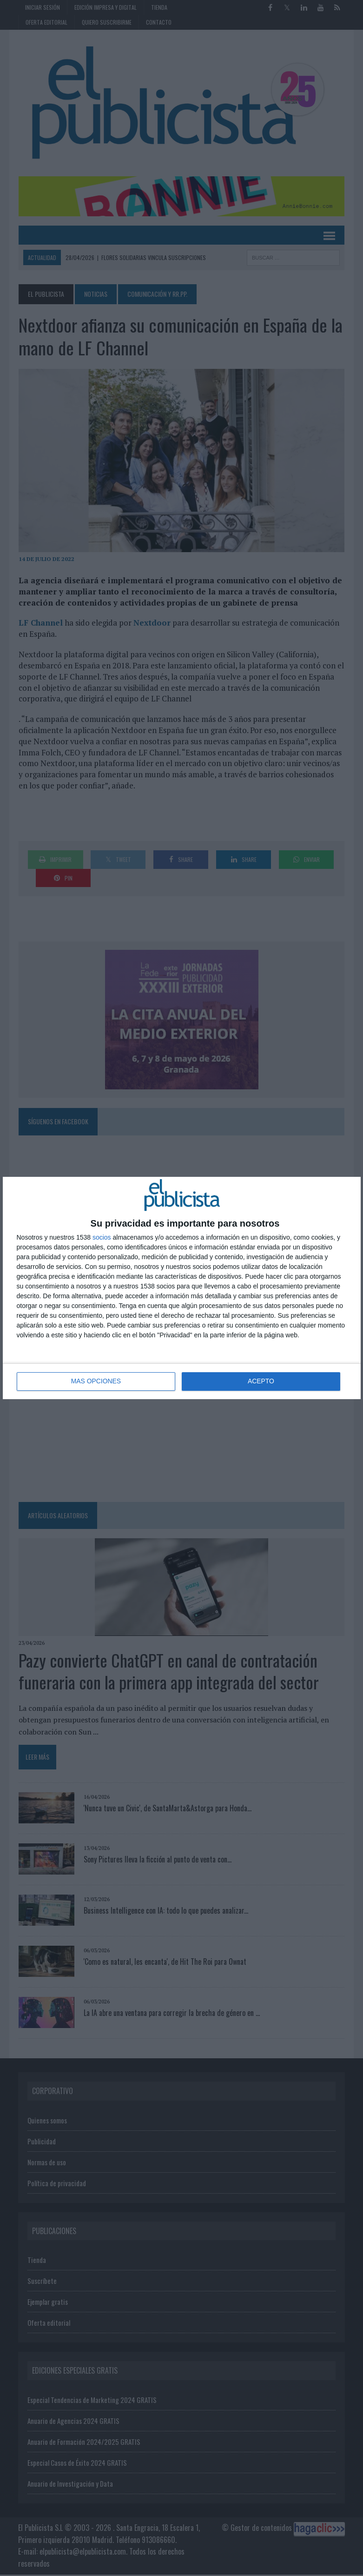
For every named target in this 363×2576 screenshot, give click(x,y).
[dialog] (182, 1288)
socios (101, 1237)
